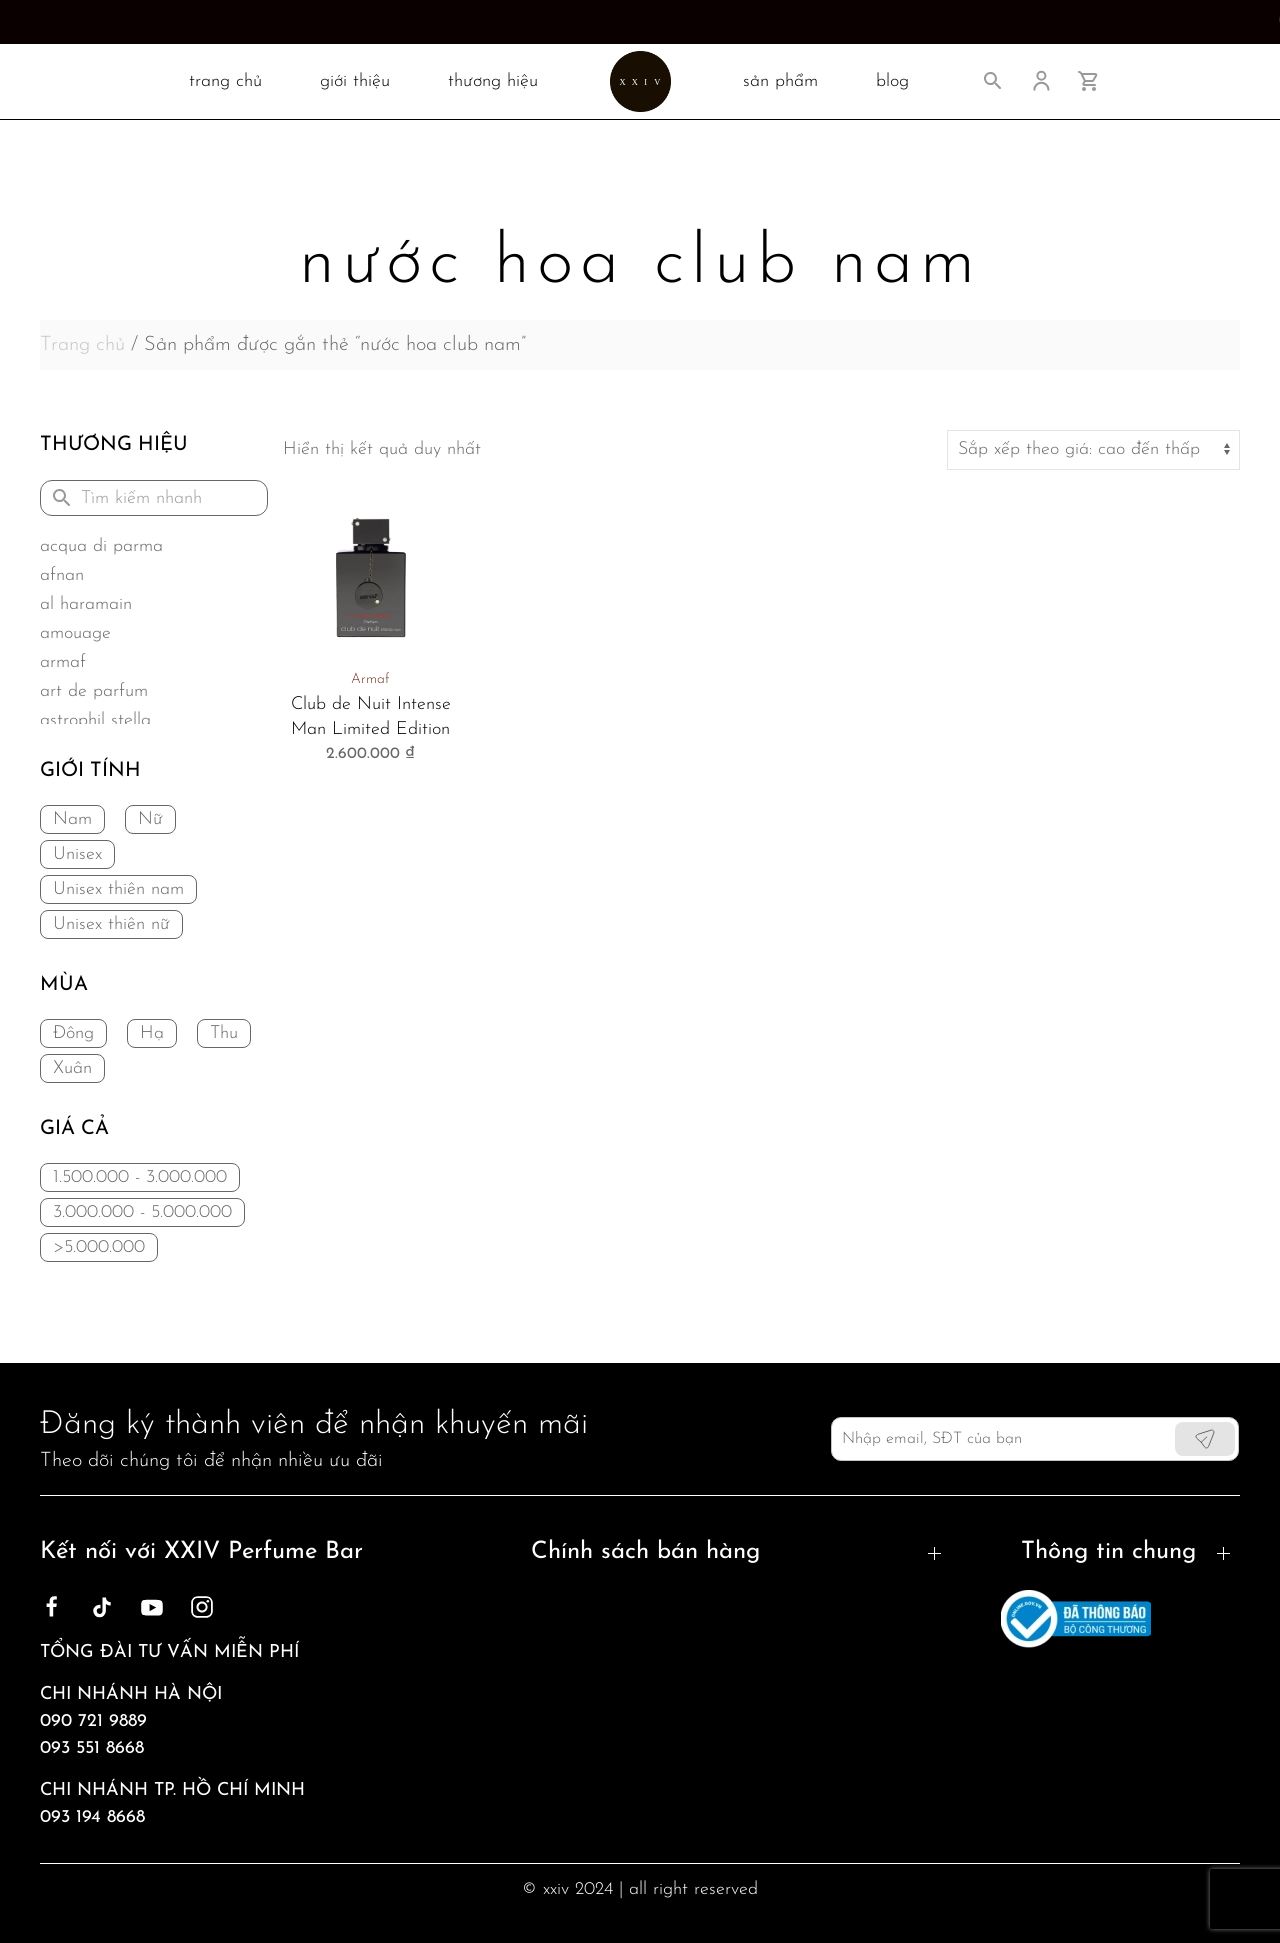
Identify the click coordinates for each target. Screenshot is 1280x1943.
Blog (1083, 1641)
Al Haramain (86, 604)
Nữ (150, 819)
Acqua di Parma (101, 546)
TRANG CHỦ (225, 81)
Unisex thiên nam (118, 889)
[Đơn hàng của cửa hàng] (1093, 450)
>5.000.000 (99, 1247)
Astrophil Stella (95, 720)
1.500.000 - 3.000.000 (140, 1177)
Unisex (77, 854)
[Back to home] (640, 81)
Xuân (72, 1068)
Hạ (152, 1033)
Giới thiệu (355, 81)
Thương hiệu (493, 81)
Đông (73, 1033)
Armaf (63, 662)
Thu (224, 1033)
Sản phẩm (1107, 1713)
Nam (72, 819)
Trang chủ (82, 345)
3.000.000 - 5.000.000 (142, 1212)
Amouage (75, 633)
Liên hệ (1095, 1677)
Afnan (62, 575)
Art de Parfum (94, 691)
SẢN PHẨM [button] (780, 81)
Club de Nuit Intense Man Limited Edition (371, 717)
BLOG (892, 81)
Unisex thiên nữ (111, 924)
